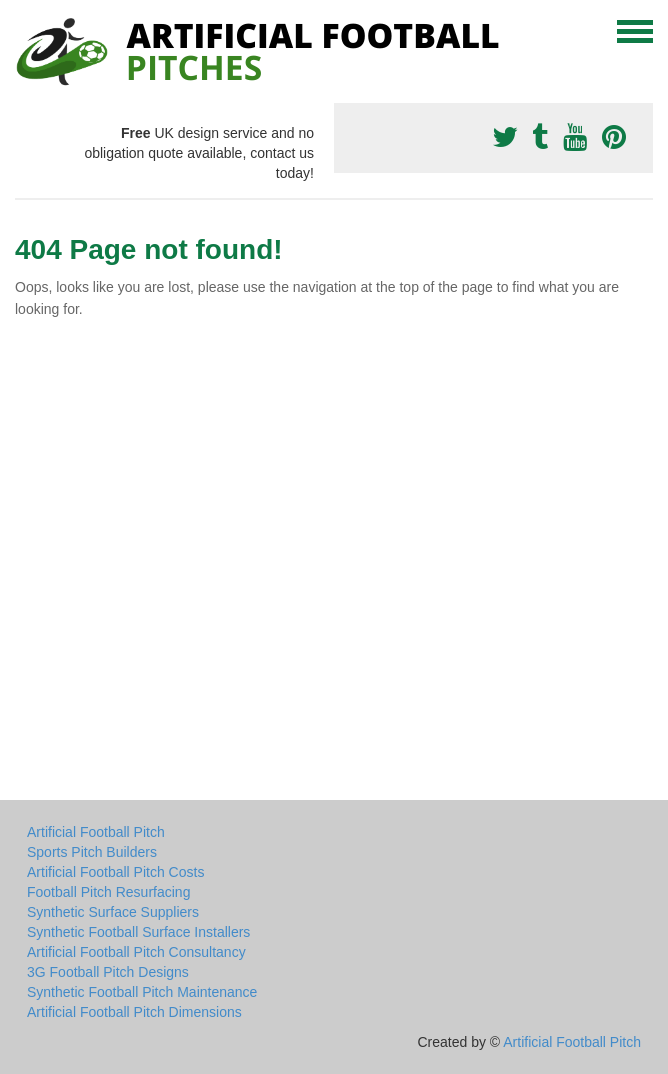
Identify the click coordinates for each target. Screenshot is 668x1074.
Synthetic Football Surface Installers (138, 932)
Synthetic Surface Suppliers (113, 912)
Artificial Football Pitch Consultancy (136, 952)
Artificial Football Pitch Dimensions (134, 1012)
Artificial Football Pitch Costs (115, 872)
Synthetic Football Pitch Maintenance (142, 992)
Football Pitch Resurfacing (108, 892)
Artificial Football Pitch (96, 832)
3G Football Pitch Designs (108, 972)
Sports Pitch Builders (92, 852)
